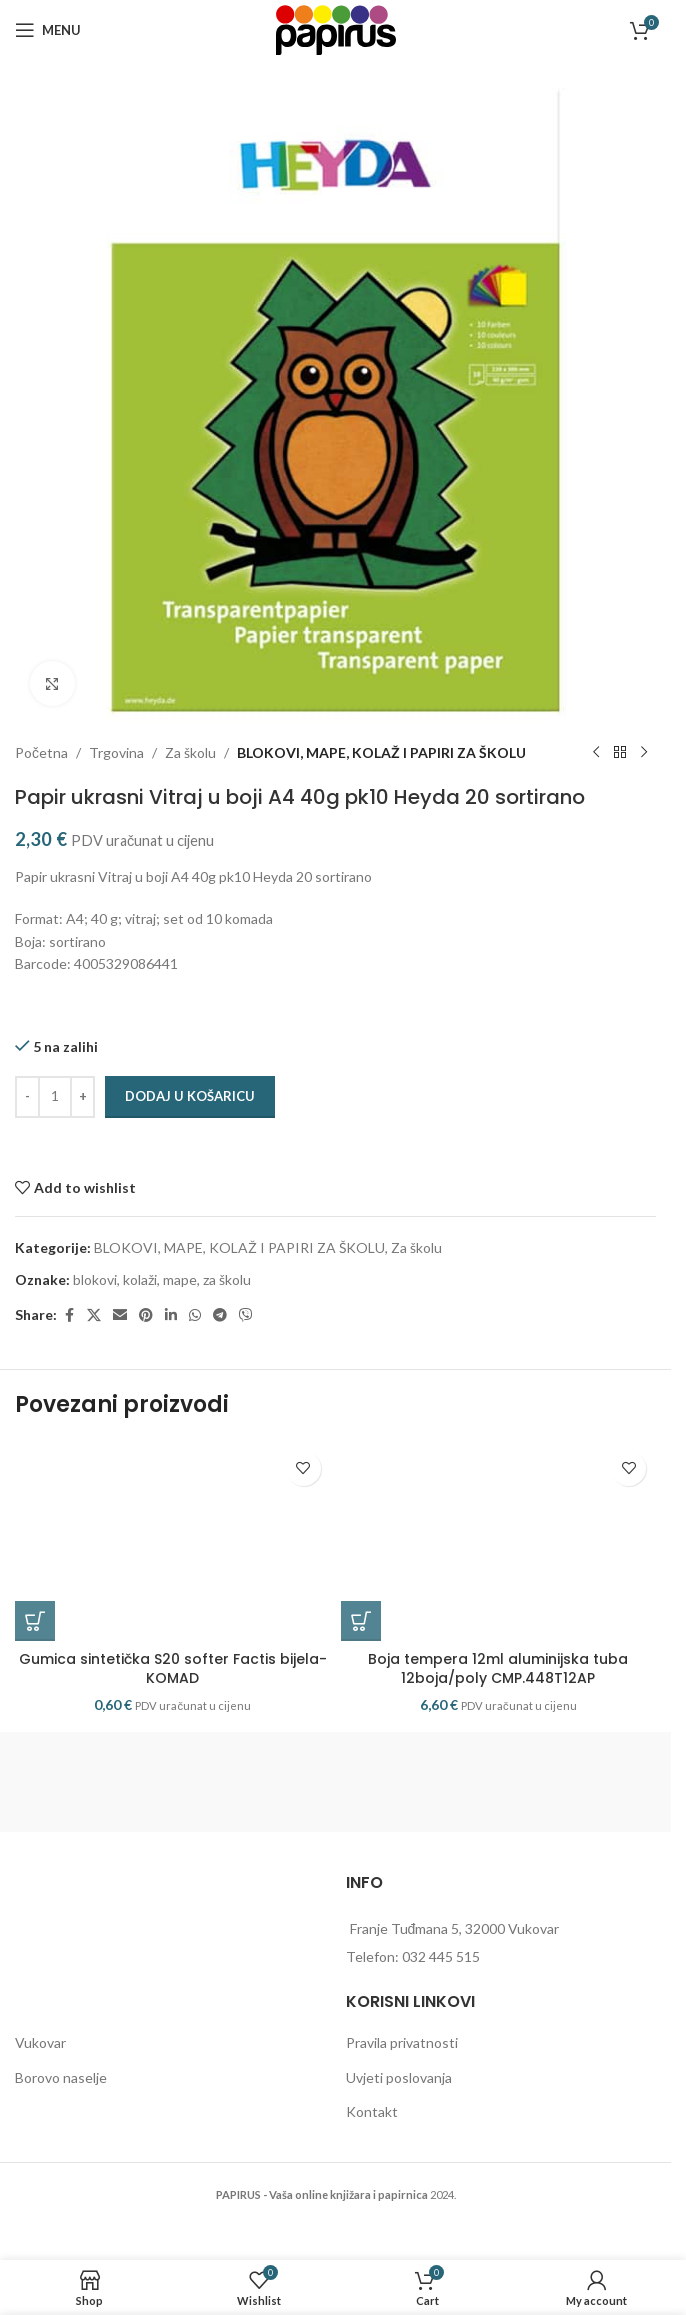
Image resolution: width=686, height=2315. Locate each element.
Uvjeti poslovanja (399, 2077)
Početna (41, 752)
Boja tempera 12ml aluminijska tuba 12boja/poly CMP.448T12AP (498, 1669)
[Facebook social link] (69, 1315)
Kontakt (372, 2111)
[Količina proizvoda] (55, 1097)
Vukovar (40, 2042)
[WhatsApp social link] (195, 1315)
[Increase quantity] (82, 1097)
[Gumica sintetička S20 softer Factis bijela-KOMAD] (173, 1541)
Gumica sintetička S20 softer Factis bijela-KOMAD (173, 1669)
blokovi (95, 1279)
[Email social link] (120, 1315)
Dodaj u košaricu (190, 1096)
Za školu (190, 752)
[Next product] (644, 753)
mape (180, 1279)
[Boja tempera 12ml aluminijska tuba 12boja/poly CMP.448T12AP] (499, 1541)
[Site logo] (336, 28)
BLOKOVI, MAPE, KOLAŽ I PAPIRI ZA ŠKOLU (381, 752)
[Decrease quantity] (27, 1097)
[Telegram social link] (220, 1315)
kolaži (140, 1279)
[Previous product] (596, 753)
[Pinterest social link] (146, 1315)
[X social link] (94, 1315)
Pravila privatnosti (402, 2042)
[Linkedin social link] (171, 1315)
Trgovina (116, 752)
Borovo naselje (61, 2077)
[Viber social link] (246, 1315)
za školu (227, 1279)
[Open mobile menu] (48, 30)
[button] (35, 1621)
